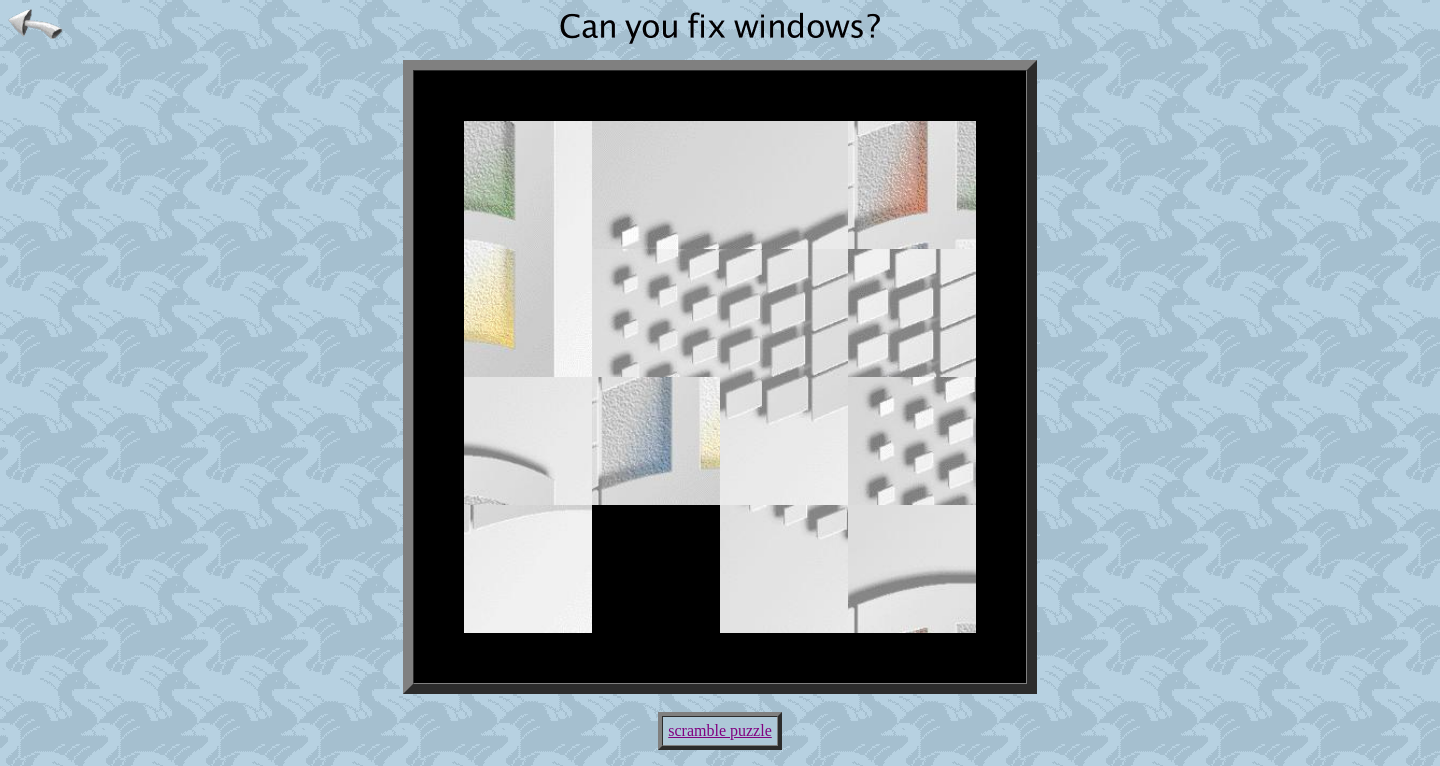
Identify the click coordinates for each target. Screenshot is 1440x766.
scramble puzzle (720, 730)
